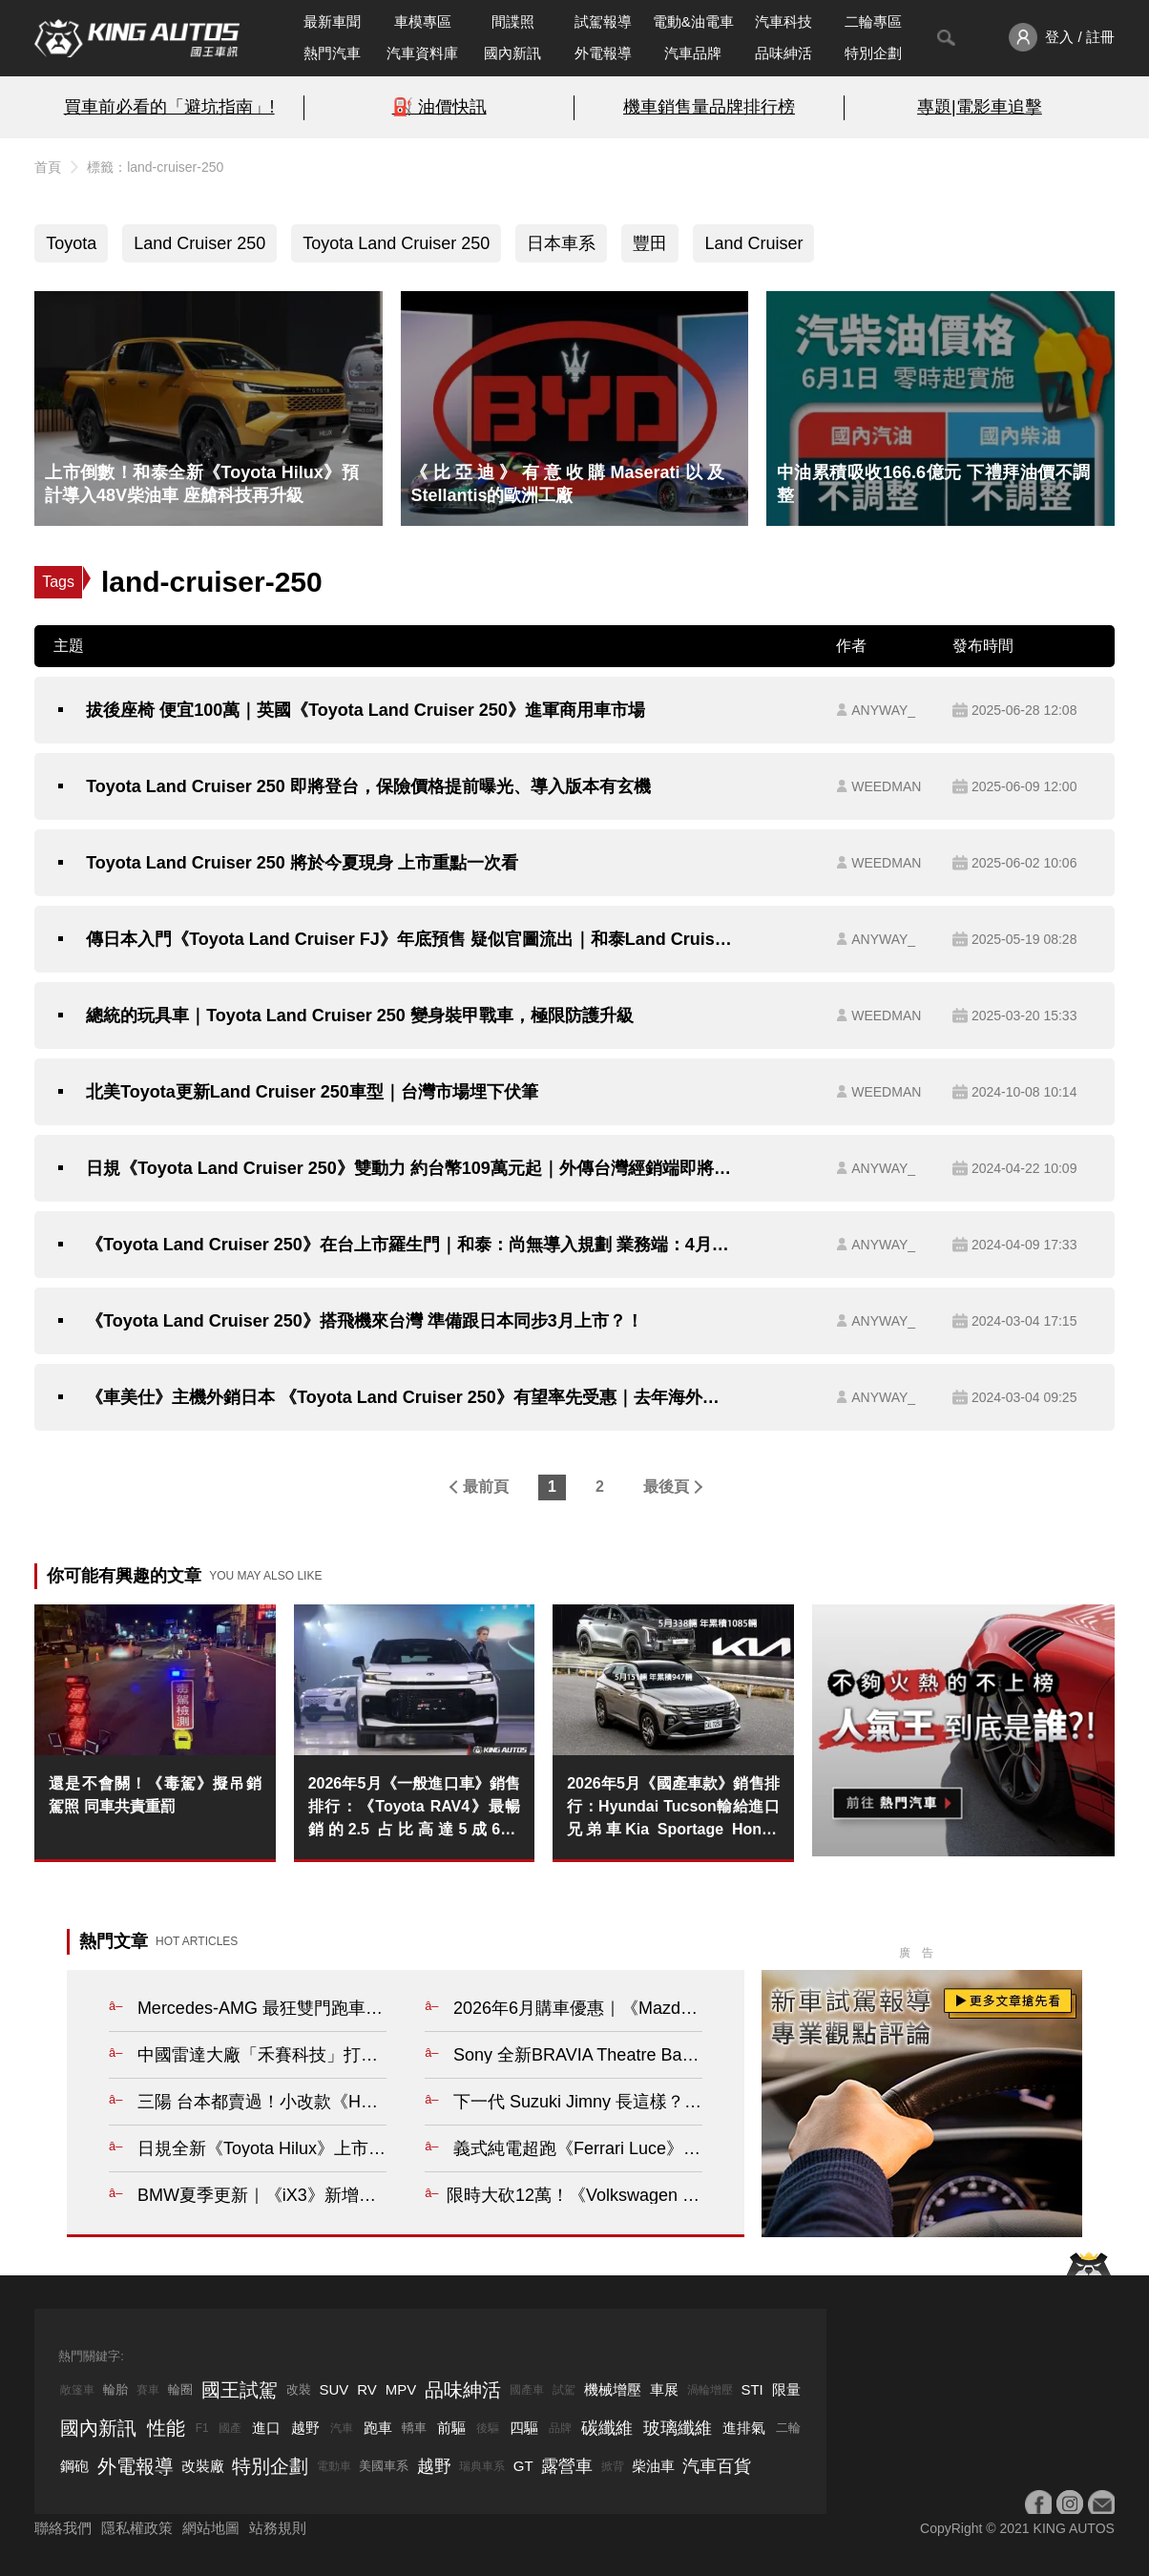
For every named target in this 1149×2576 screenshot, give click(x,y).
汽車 (341, 2428)
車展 (664, 2389)
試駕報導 (603, 21)
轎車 (414, 2427)
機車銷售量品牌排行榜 (709, 106)
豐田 (650, 243)
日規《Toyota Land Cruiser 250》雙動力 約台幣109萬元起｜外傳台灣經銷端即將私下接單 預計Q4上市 (411, 1168)
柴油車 (653, 2466)
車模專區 (422, 21)
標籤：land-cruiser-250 (155, 167)
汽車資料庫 (422, 53)
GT (523, 2466)
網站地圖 (211, 2528)
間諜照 (512, 21)
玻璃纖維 (677, 2428)
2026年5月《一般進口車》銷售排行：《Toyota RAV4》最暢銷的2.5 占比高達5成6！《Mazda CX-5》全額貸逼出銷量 (414, 1808)
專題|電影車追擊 (979, 106)
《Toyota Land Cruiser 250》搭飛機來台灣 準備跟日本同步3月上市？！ (364, 1320)
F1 (202, 2428)
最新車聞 (332, 21)
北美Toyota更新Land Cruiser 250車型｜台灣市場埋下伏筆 (312, 1091)
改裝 (298, 2389)
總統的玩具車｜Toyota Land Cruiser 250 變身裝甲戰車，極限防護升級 (360, 1015)
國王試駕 (239, 2389)
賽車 (147, 2390)
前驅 (451, 2427)
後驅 (487, 2428)
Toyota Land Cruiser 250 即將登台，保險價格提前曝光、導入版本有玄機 (368, 786)
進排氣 (743, 2427)
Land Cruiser (753, 243)
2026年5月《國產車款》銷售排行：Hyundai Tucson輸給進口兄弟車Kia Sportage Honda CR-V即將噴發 (673, 1808)
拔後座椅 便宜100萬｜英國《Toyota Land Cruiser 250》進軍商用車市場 (365, 710)
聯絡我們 (63, 2528)
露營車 (567, 2466)
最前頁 (486, 1486)
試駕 (564, 2390)
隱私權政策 (137, 2528)
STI (752, 2389)
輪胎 (115, 2389)
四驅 (524, 2427)
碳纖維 (607, 2428)
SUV (333, 2389)
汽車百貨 (716, 2466)
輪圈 (180, 2389)
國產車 (527, 2390)
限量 (786, 2389)
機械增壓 (612, 2389)
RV (367, 2389)
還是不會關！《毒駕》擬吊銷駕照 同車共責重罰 (155, 1794)
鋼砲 (74, 2466)
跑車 (378, 2427)
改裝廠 (202, 2466)
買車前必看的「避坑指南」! (169, 106)
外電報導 (603, 53)
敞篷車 (77, 2390)
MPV (401, 2389)
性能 (166, 2428)
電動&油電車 (693, 21)
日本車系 (561, 243)
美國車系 (383, 2466)
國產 (230, 2428)
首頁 (47, 167)
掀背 (612, 2466)
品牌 (560, 2428)
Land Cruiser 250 (199, 243)
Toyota (71, 243)
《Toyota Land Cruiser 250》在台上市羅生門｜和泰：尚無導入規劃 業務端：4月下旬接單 (411, 1244)
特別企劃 (873, 53)
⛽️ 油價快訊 (439, 106)
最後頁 (666, 1486)
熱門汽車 (332, 53)
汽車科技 (783, 21)
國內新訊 (512, 53)
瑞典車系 (482, 2466)
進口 (266, 2427)
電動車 (334, 2466)
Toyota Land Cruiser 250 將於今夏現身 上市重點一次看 (302, 862)
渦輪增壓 (710, 2390)
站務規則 (277, 2528)
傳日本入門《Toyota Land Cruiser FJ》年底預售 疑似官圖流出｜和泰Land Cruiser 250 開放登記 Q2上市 (411, 939)
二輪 (788, 2427)
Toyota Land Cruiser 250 (396, 243)
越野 (305, 2427)
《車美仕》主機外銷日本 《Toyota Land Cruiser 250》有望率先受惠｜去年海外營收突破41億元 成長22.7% (411, 1397)
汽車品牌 (692, 53)
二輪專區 (873, 21)
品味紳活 (783, 53)
